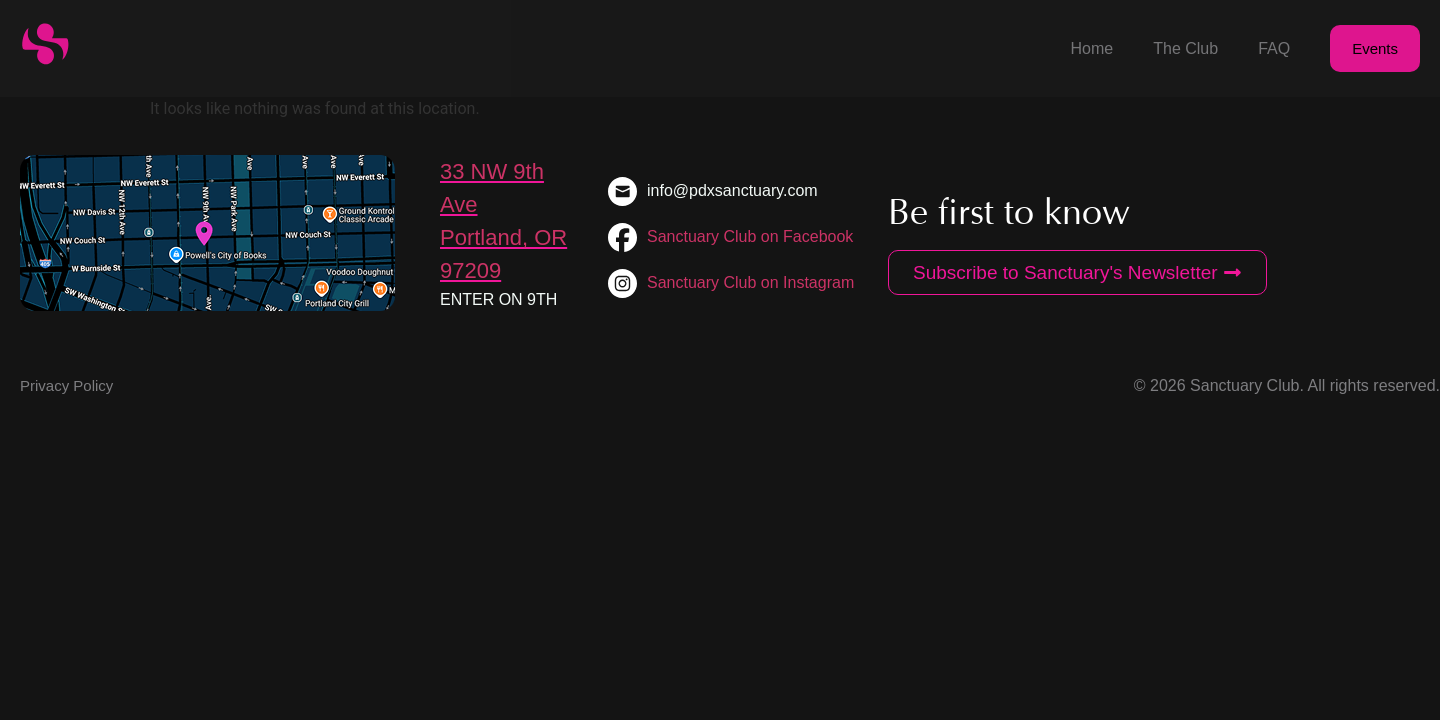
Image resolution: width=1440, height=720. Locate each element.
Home (1092, 48)
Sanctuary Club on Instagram (750, 282)
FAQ (1274, 48)
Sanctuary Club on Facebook (750, 236)
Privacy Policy (66, 385)
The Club (1185, 48)
